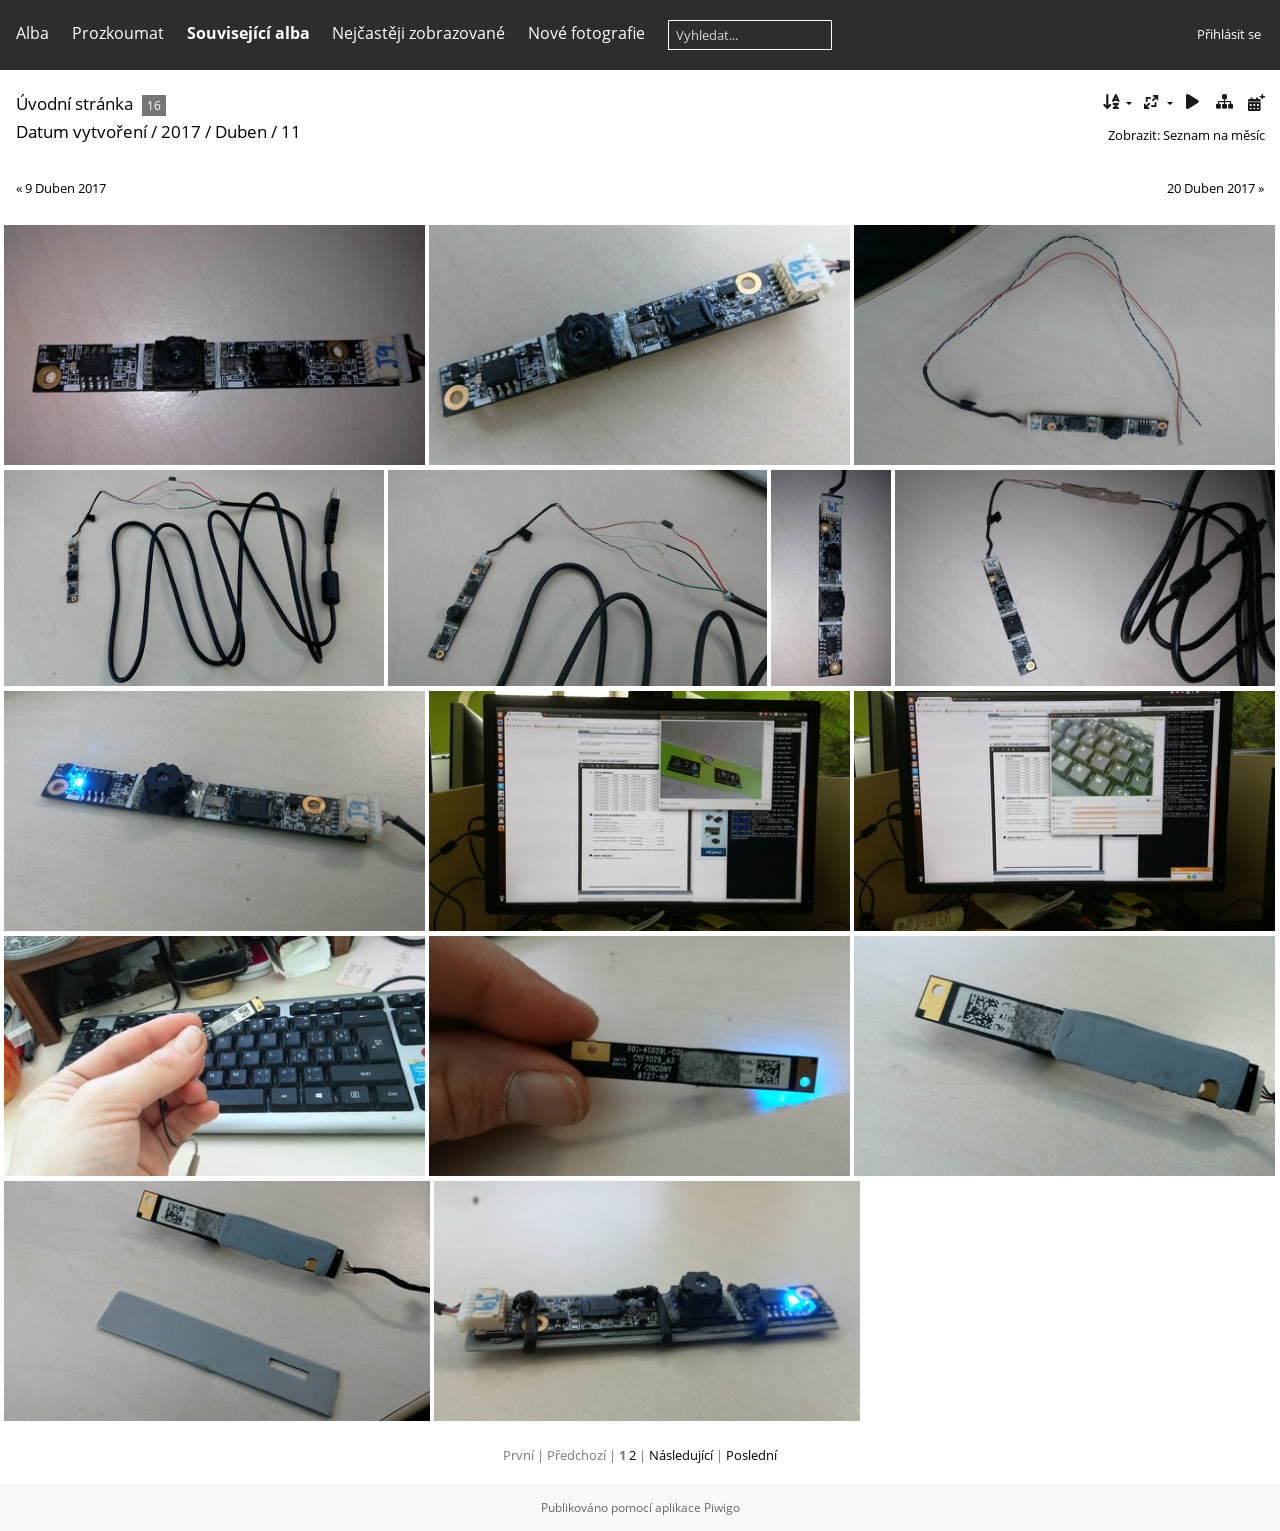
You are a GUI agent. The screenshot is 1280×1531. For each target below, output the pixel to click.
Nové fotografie (586, 33)
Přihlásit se (1229, 34)
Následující (681, 1455)
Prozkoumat (118, 33)
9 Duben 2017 (65, 188)
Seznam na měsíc (1214, 135)
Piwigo (722, 1507)
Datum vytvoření (81, 131)
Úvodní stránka (74, 103)
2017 (181, 131)
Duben (241, 131)
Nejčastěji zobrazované (418, 33)
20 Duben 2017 (1211, 188)
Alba (32, 33)
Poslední (751, 1455)
